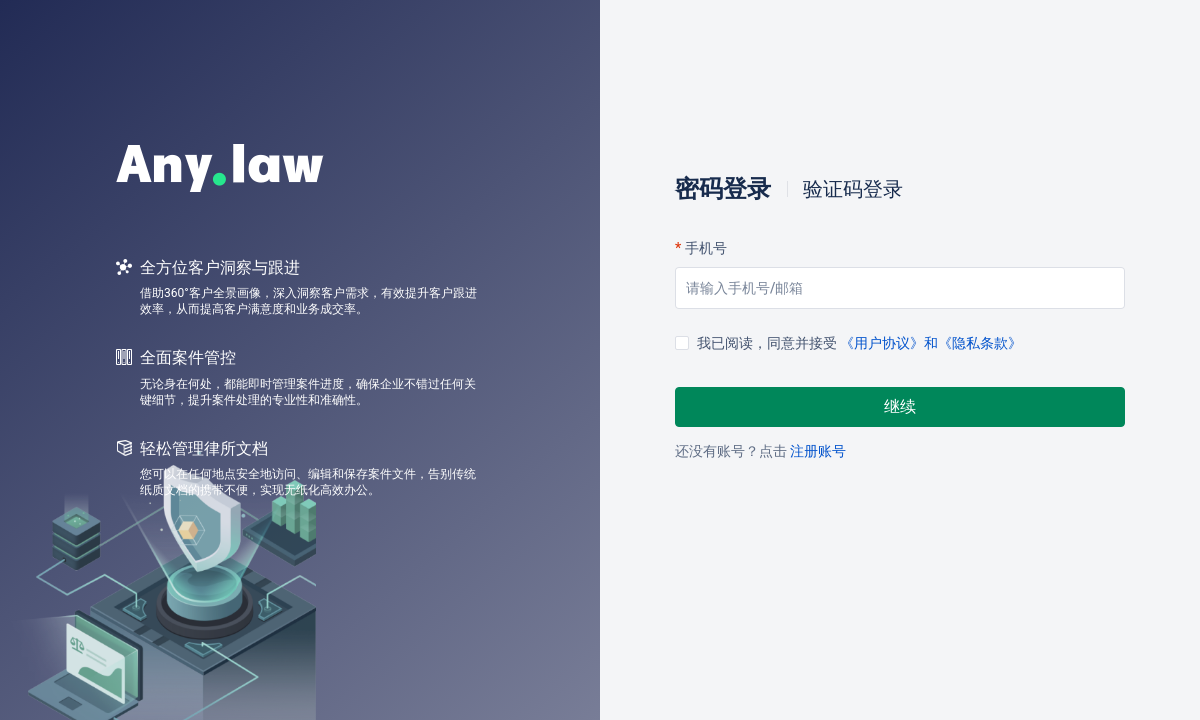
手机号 (706, 248)
